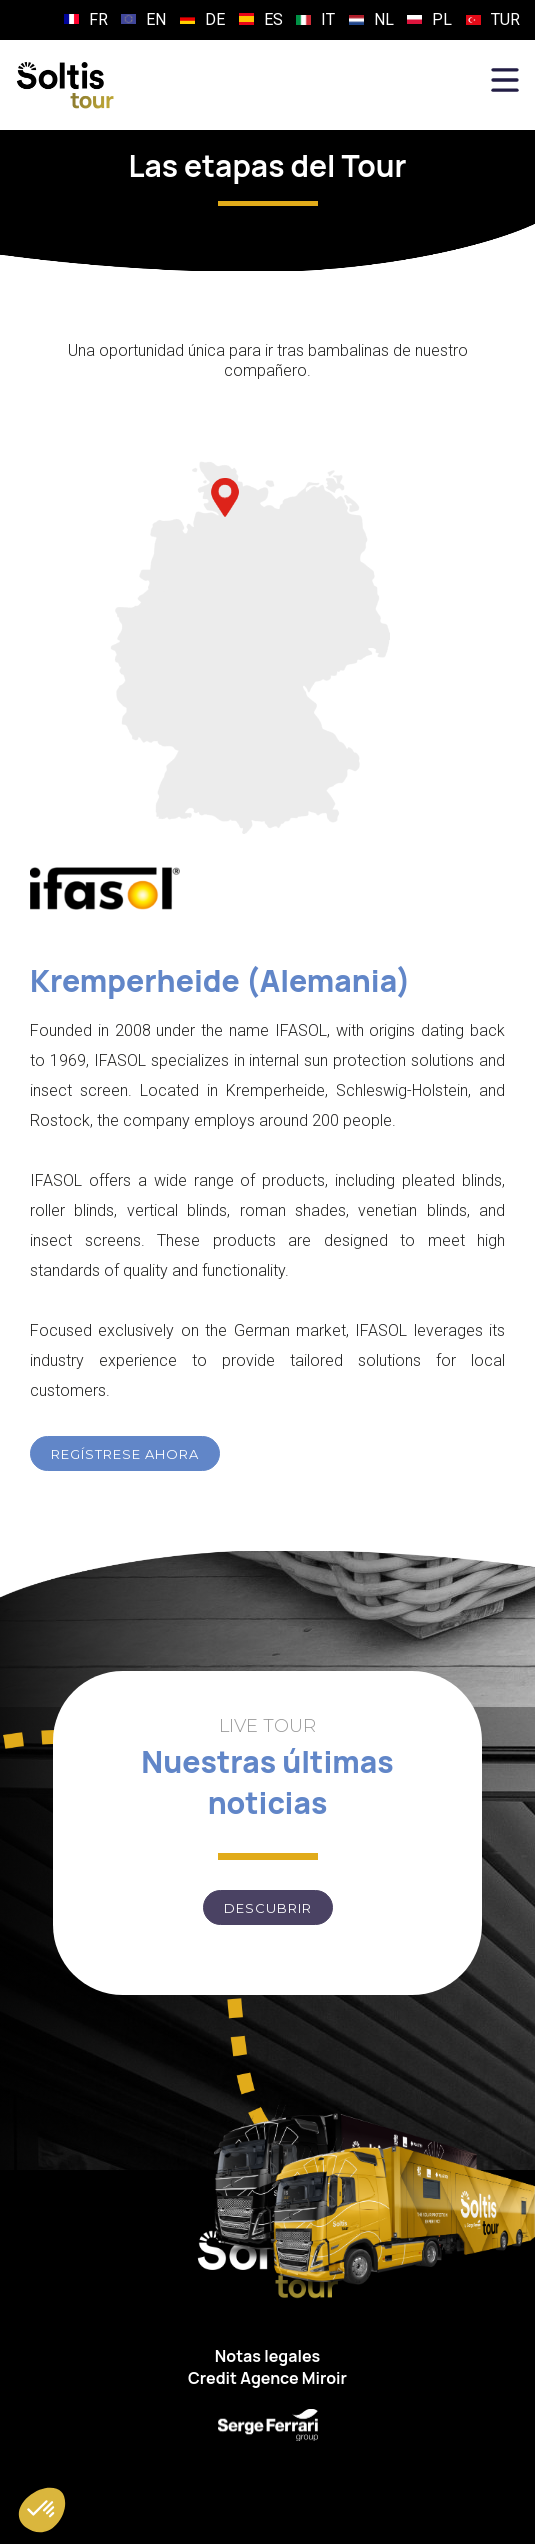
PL (442, 19)
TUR (505, 19)
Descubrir (268, 1908)
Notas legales (267, 2356)
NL (384, 19)
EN (156, 19)
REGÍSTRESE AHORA (125, 1454)
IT (328, 19)
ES (273, 19)
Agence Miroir (293, 2378)
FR (98, 19)
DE (215, 19)
